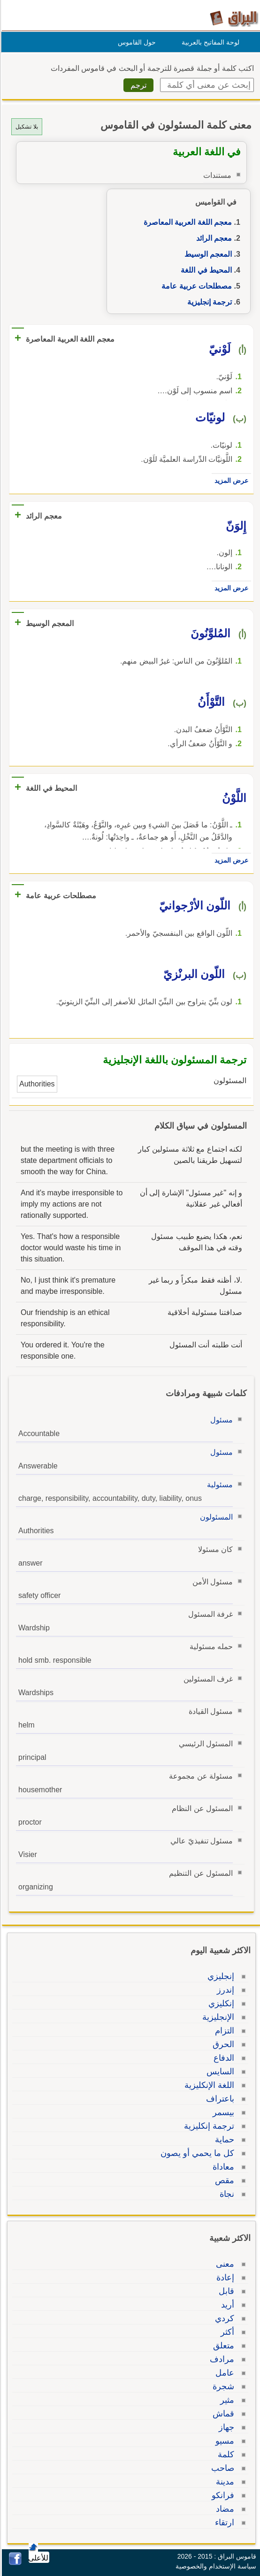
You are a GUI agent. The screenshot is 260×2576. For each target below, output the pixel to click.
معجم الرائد (212, 238)
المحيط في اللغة (204, 270)
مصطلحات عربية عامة (195, 286)
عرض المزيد (230, 480)
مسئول (220, 1420)
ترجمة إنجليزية (208, 302)
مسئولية (218, 1485)
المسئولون (215, 1517)
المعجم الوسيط (206, 254)
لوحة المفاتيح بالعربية (209, 42)
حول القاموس (135, 42)
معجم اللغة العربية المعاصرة (186, 222)
